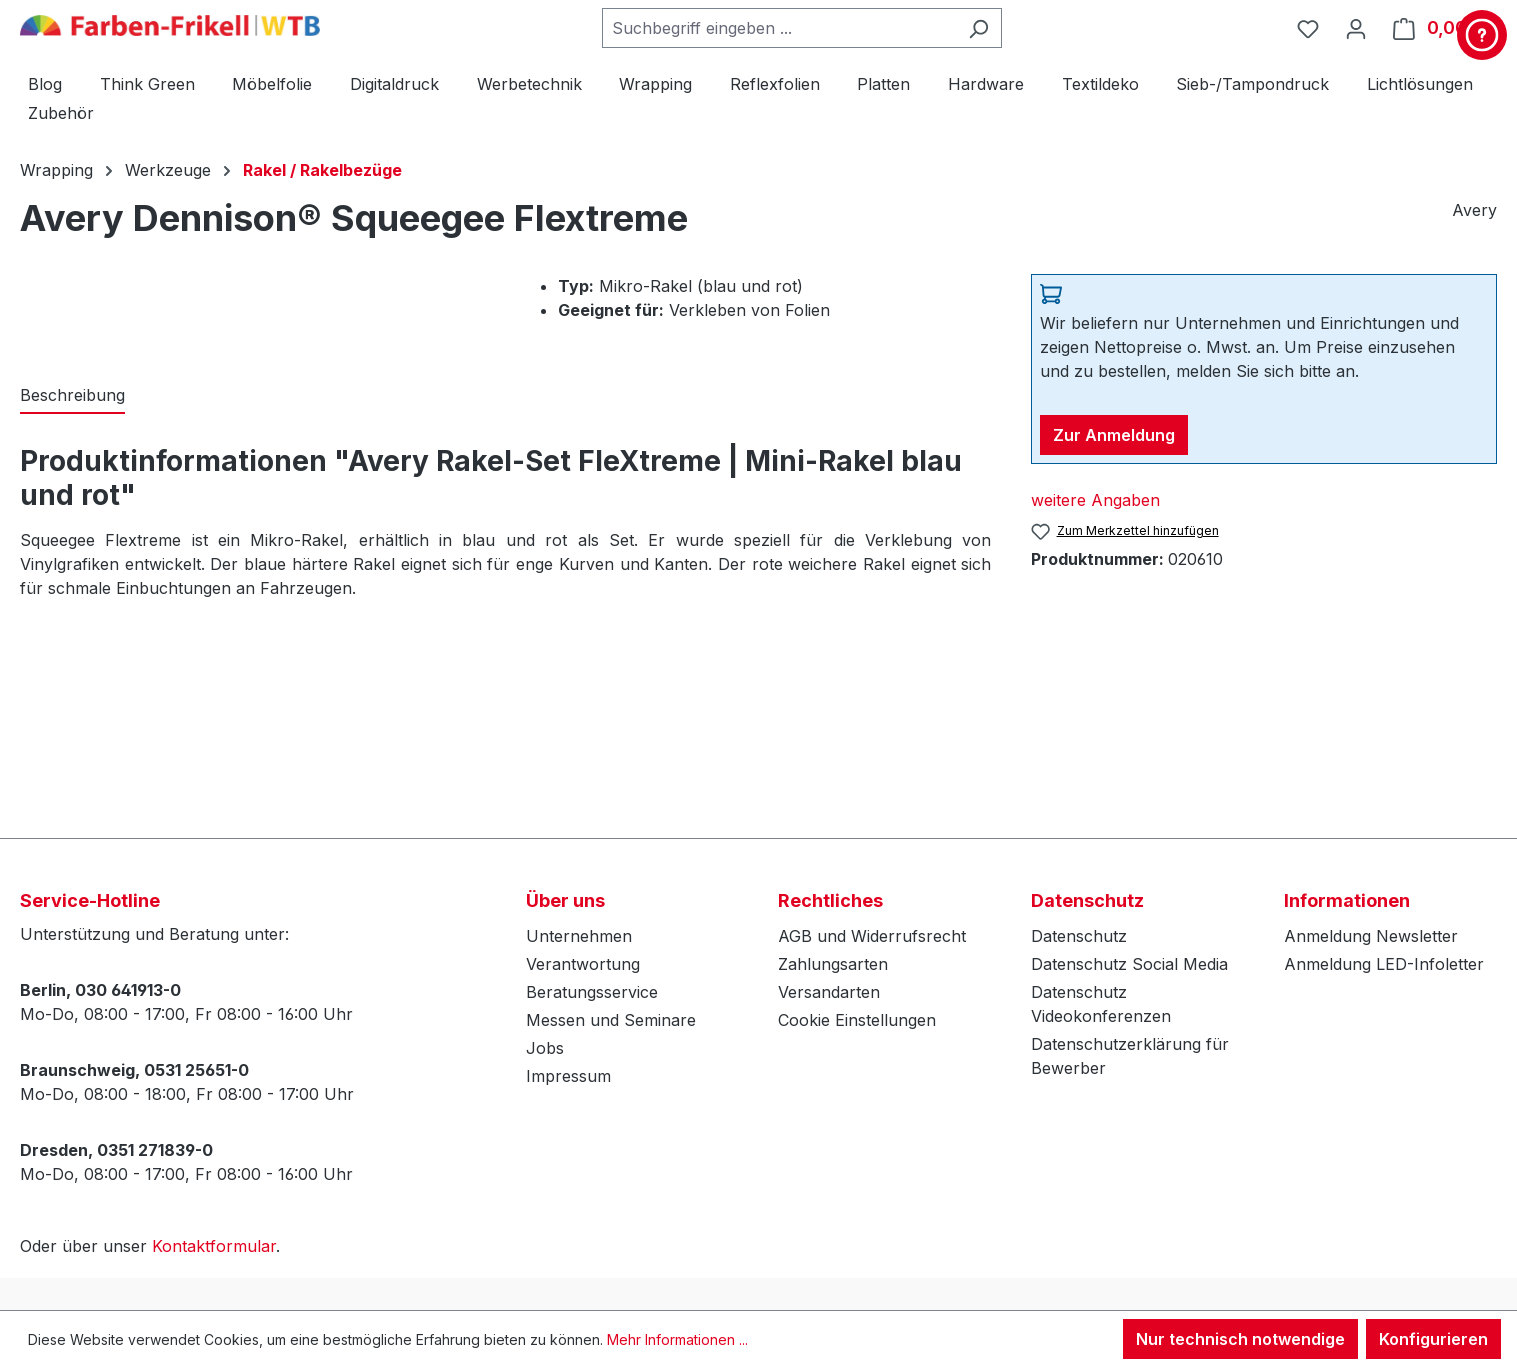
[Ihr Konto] (1356, 28)
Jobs (545, 1048)
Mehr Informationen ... (677, 1339)
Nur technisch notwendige (1240, 1339)
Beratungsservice (592, 992)
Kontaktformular (214, 1246)
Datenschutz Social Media (1129, 964)
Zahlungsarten (833, 964)
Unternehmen (579, 936)
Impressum (568, 1076)
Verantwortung (583, 964)
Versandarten (829, 992)
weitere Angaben (1095, 500)
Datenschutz (1079, 936)
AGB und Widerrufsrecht (872, 936)
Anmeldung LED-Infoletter (1384, 964)
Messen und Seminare (611, 1020)
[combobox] (779, 28)
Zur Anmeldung (1114, 435)
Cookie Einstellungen (857, 1020)
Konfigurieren (1433, 1339)
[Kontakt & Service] (1482, 35)
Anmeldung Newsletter (1371, 936)
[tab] (72, 396)
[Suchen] (978, 28)
